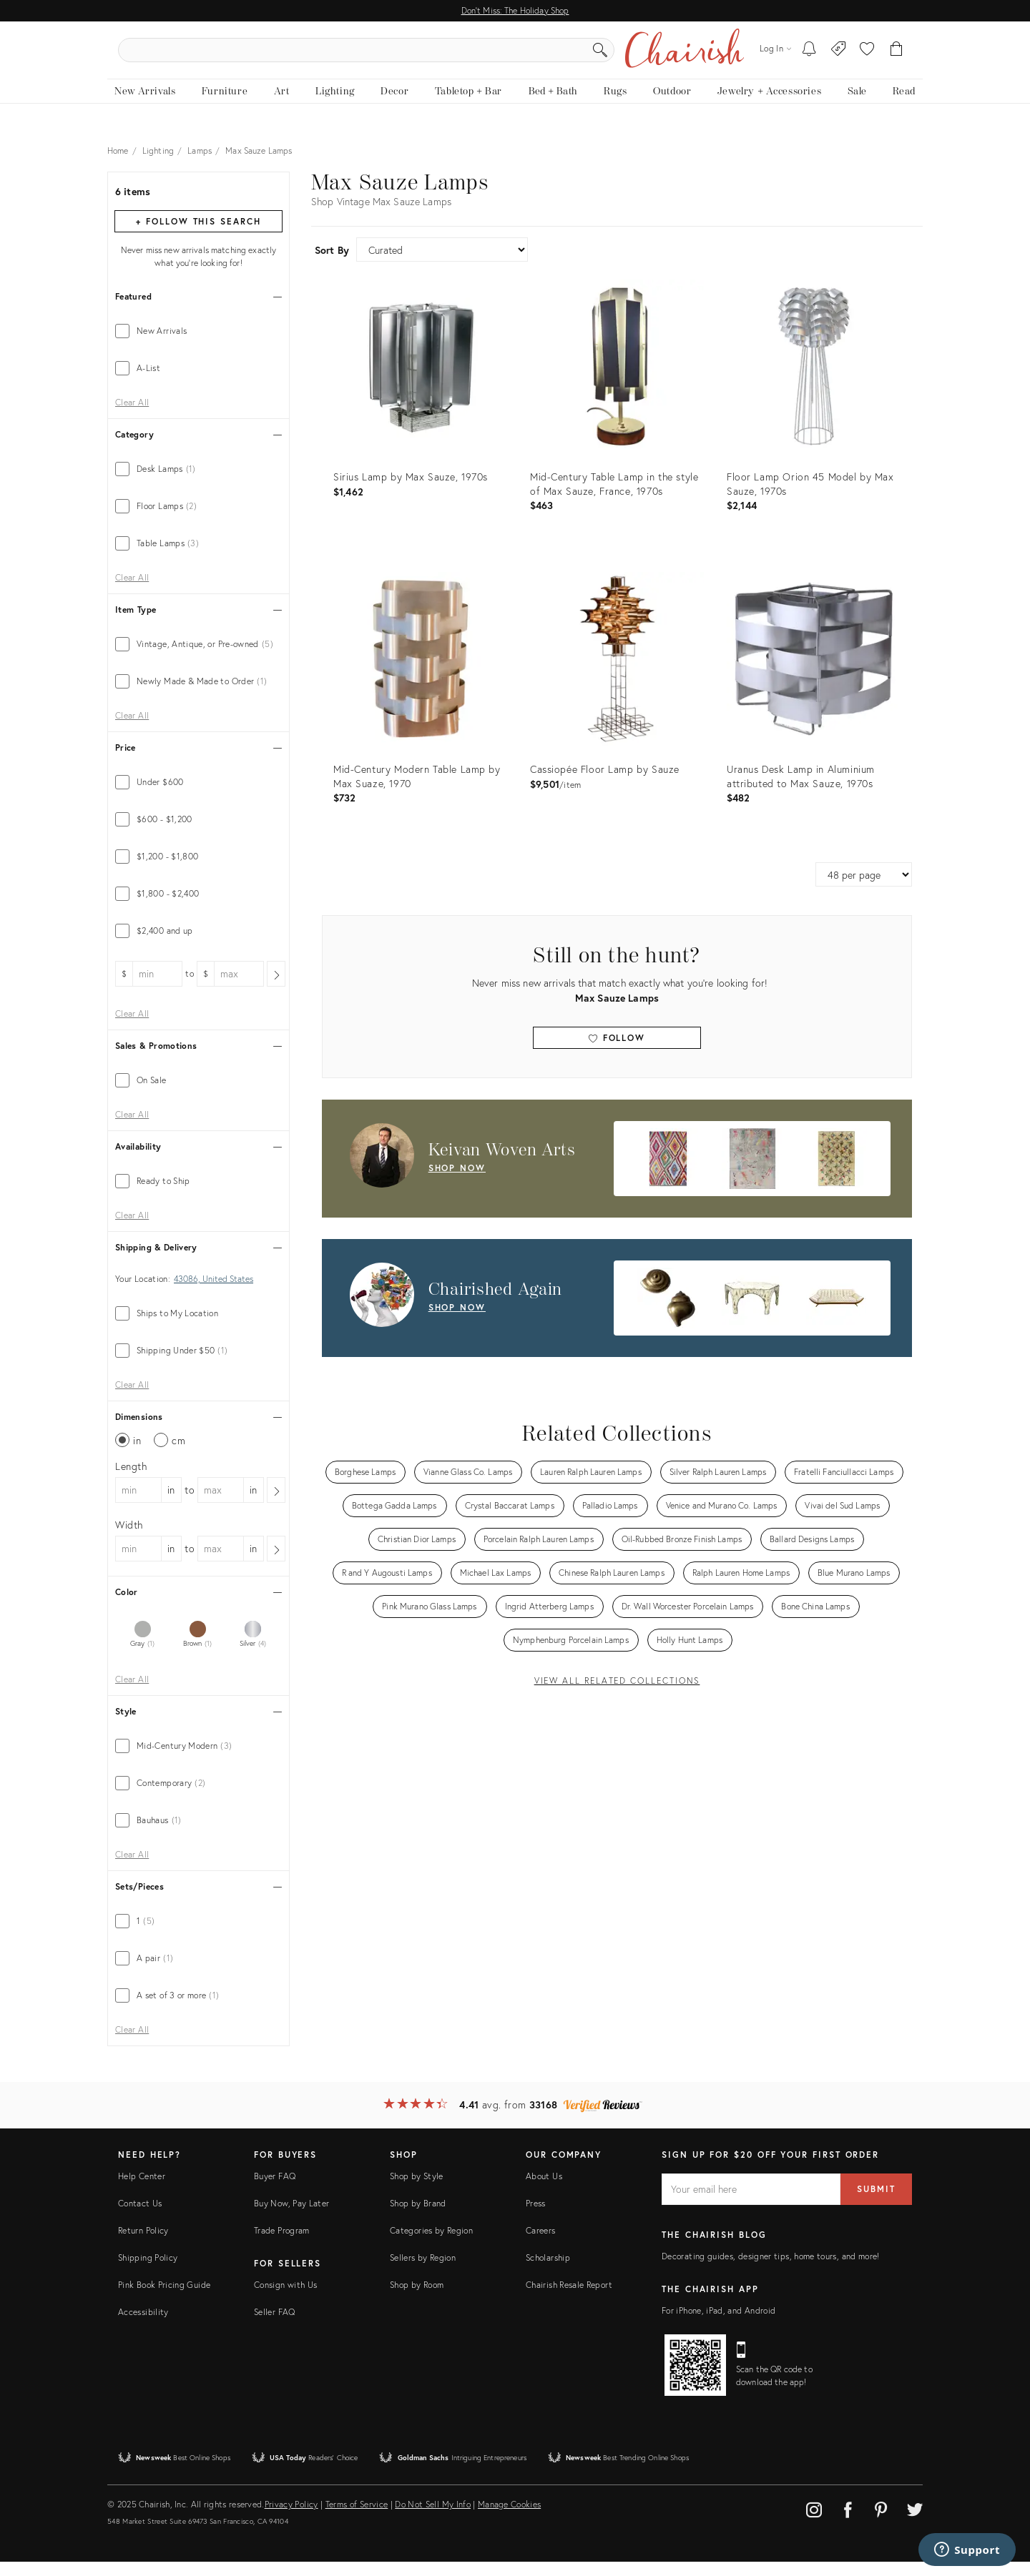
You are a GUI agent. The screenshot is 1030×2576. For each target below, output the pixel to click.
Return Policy (143, 2244)
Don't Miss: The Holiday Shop (515, 10)
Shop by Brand (418, 2217)
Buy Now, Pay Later (291, 2217)
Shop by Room (416, 2299)
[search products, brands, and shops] (514, 57)
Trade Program (282, 2244)
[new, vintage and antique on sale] (856, 105)
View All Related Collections (617, 1694)
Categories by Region (431, 2244)
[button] (867, 57)
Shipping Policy (147, 2271)
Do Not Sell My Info (433, 2518)
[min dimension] (138, 1504)
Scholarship (548, 2271)
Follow (617, 1052)
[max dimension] (220, 1504)
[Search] (669, 57)
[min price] (157, 988)
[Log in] (775, 57)
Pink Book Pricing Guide (164, 2299)
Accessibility (143, 2326)
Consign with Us (285, 2299)
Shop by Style (416, 2190)
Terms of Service (356, 2518)
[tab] (198, 345)
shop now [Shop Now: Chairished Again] (457, 1321)
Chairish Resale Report (569, 2299)
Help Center (141, 2190)
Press (536, 2217)
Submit (876, 2203)
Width (129, 1539)
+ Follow (198, 235)
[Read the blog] (904, 105)
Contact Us (140, 2217)
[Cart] (896, 57)
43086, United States (213, 1293)
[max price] (238, 988)
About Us (544, 2190)
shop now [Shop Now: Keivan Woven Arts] (457, 1182)
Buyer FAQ (274, 2190)
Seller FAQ (274, 2326)
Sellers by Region (423, 2271)
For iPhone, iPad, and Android (718, 2324)
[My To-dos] (809, 57)
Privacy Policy (291, 2518)
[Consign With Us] (838, 57)
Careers (541, 2244)
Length (131, 1480)
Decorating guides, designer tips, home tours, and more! (771, 2270)
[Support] (967, 2549)
